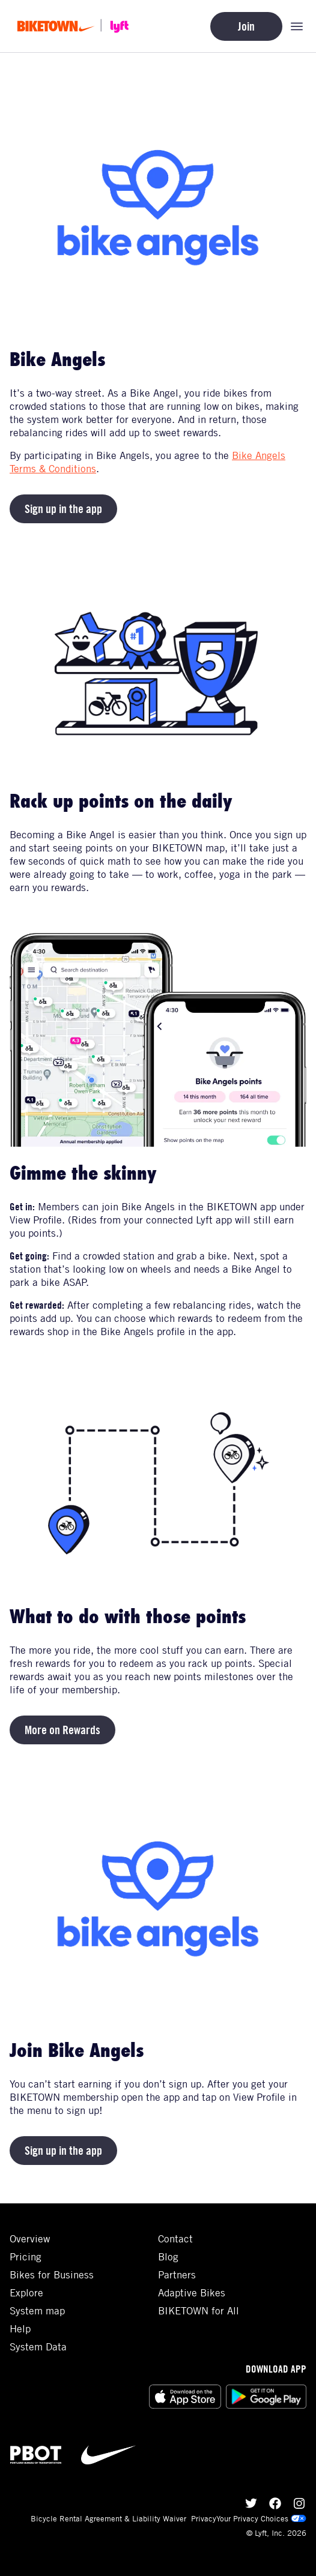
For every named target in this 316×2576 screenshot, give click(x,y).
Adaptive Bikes (191, 2293)
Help (20, 2329)
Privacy (203, 2518)
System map (37, 2311)
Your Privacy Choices (261, 2518)
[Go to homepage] (77, 26)
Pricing (25, 2257)
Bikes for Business (52, 2275)
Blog (168, 2257)
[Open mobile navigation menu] (296, 26)
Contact (175, 2239)
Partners (177, 2275)
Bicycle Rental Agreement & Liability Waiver (108, 2518)
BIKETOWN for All (198, 2311)
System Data (38, 2347)
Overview (30, 2239)
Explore (26, 2293)
